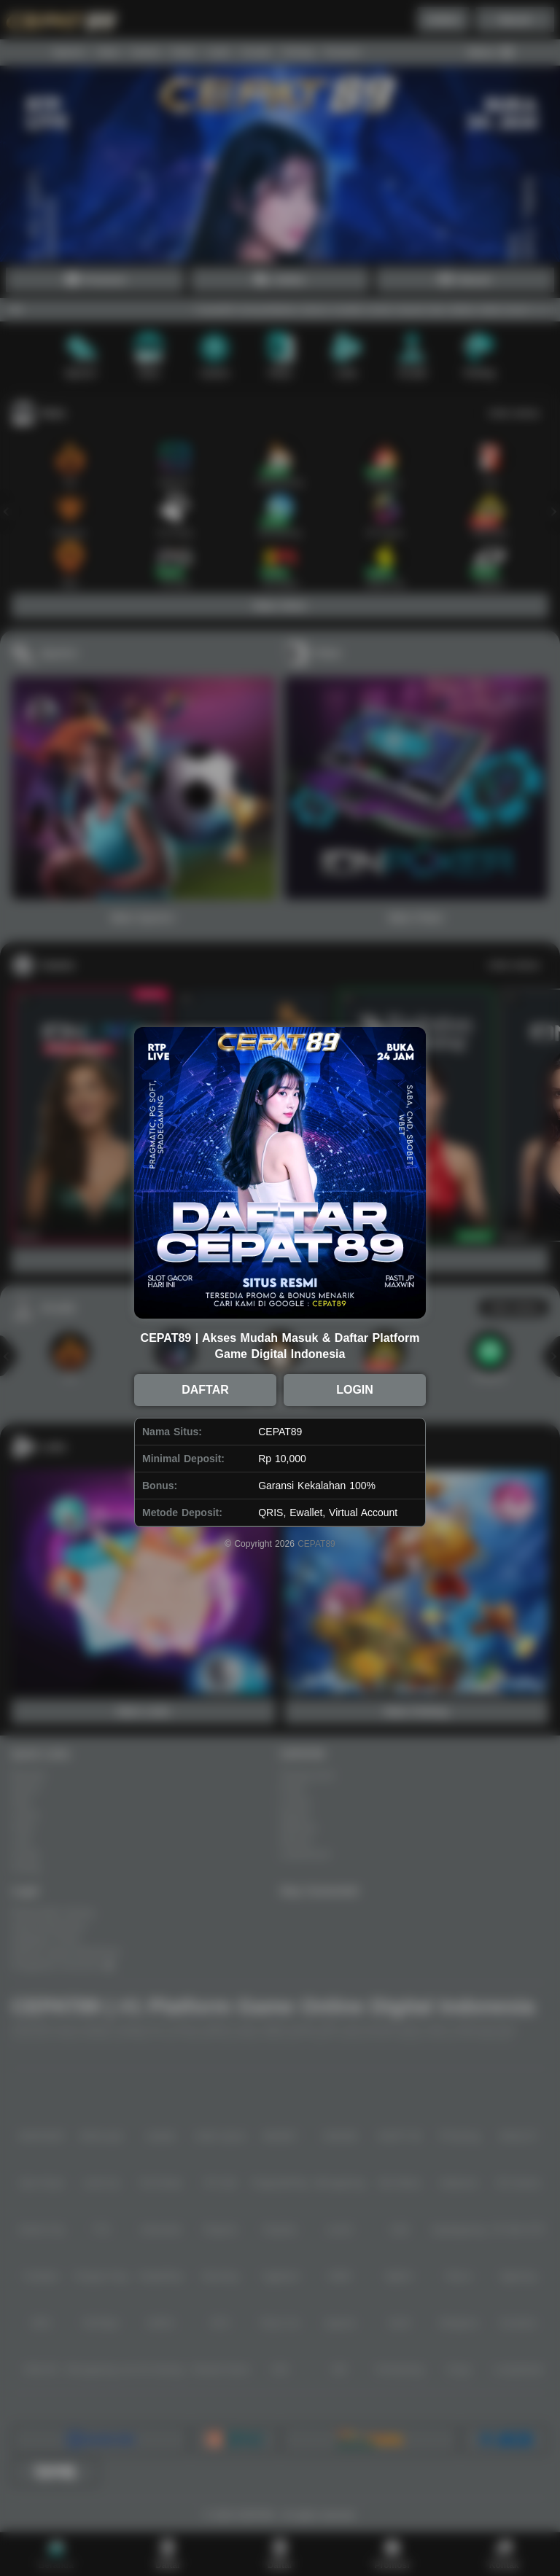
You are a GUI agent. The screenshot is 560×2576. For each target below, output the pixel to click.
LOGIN (354, 1389)
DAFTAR (205, 1389)
